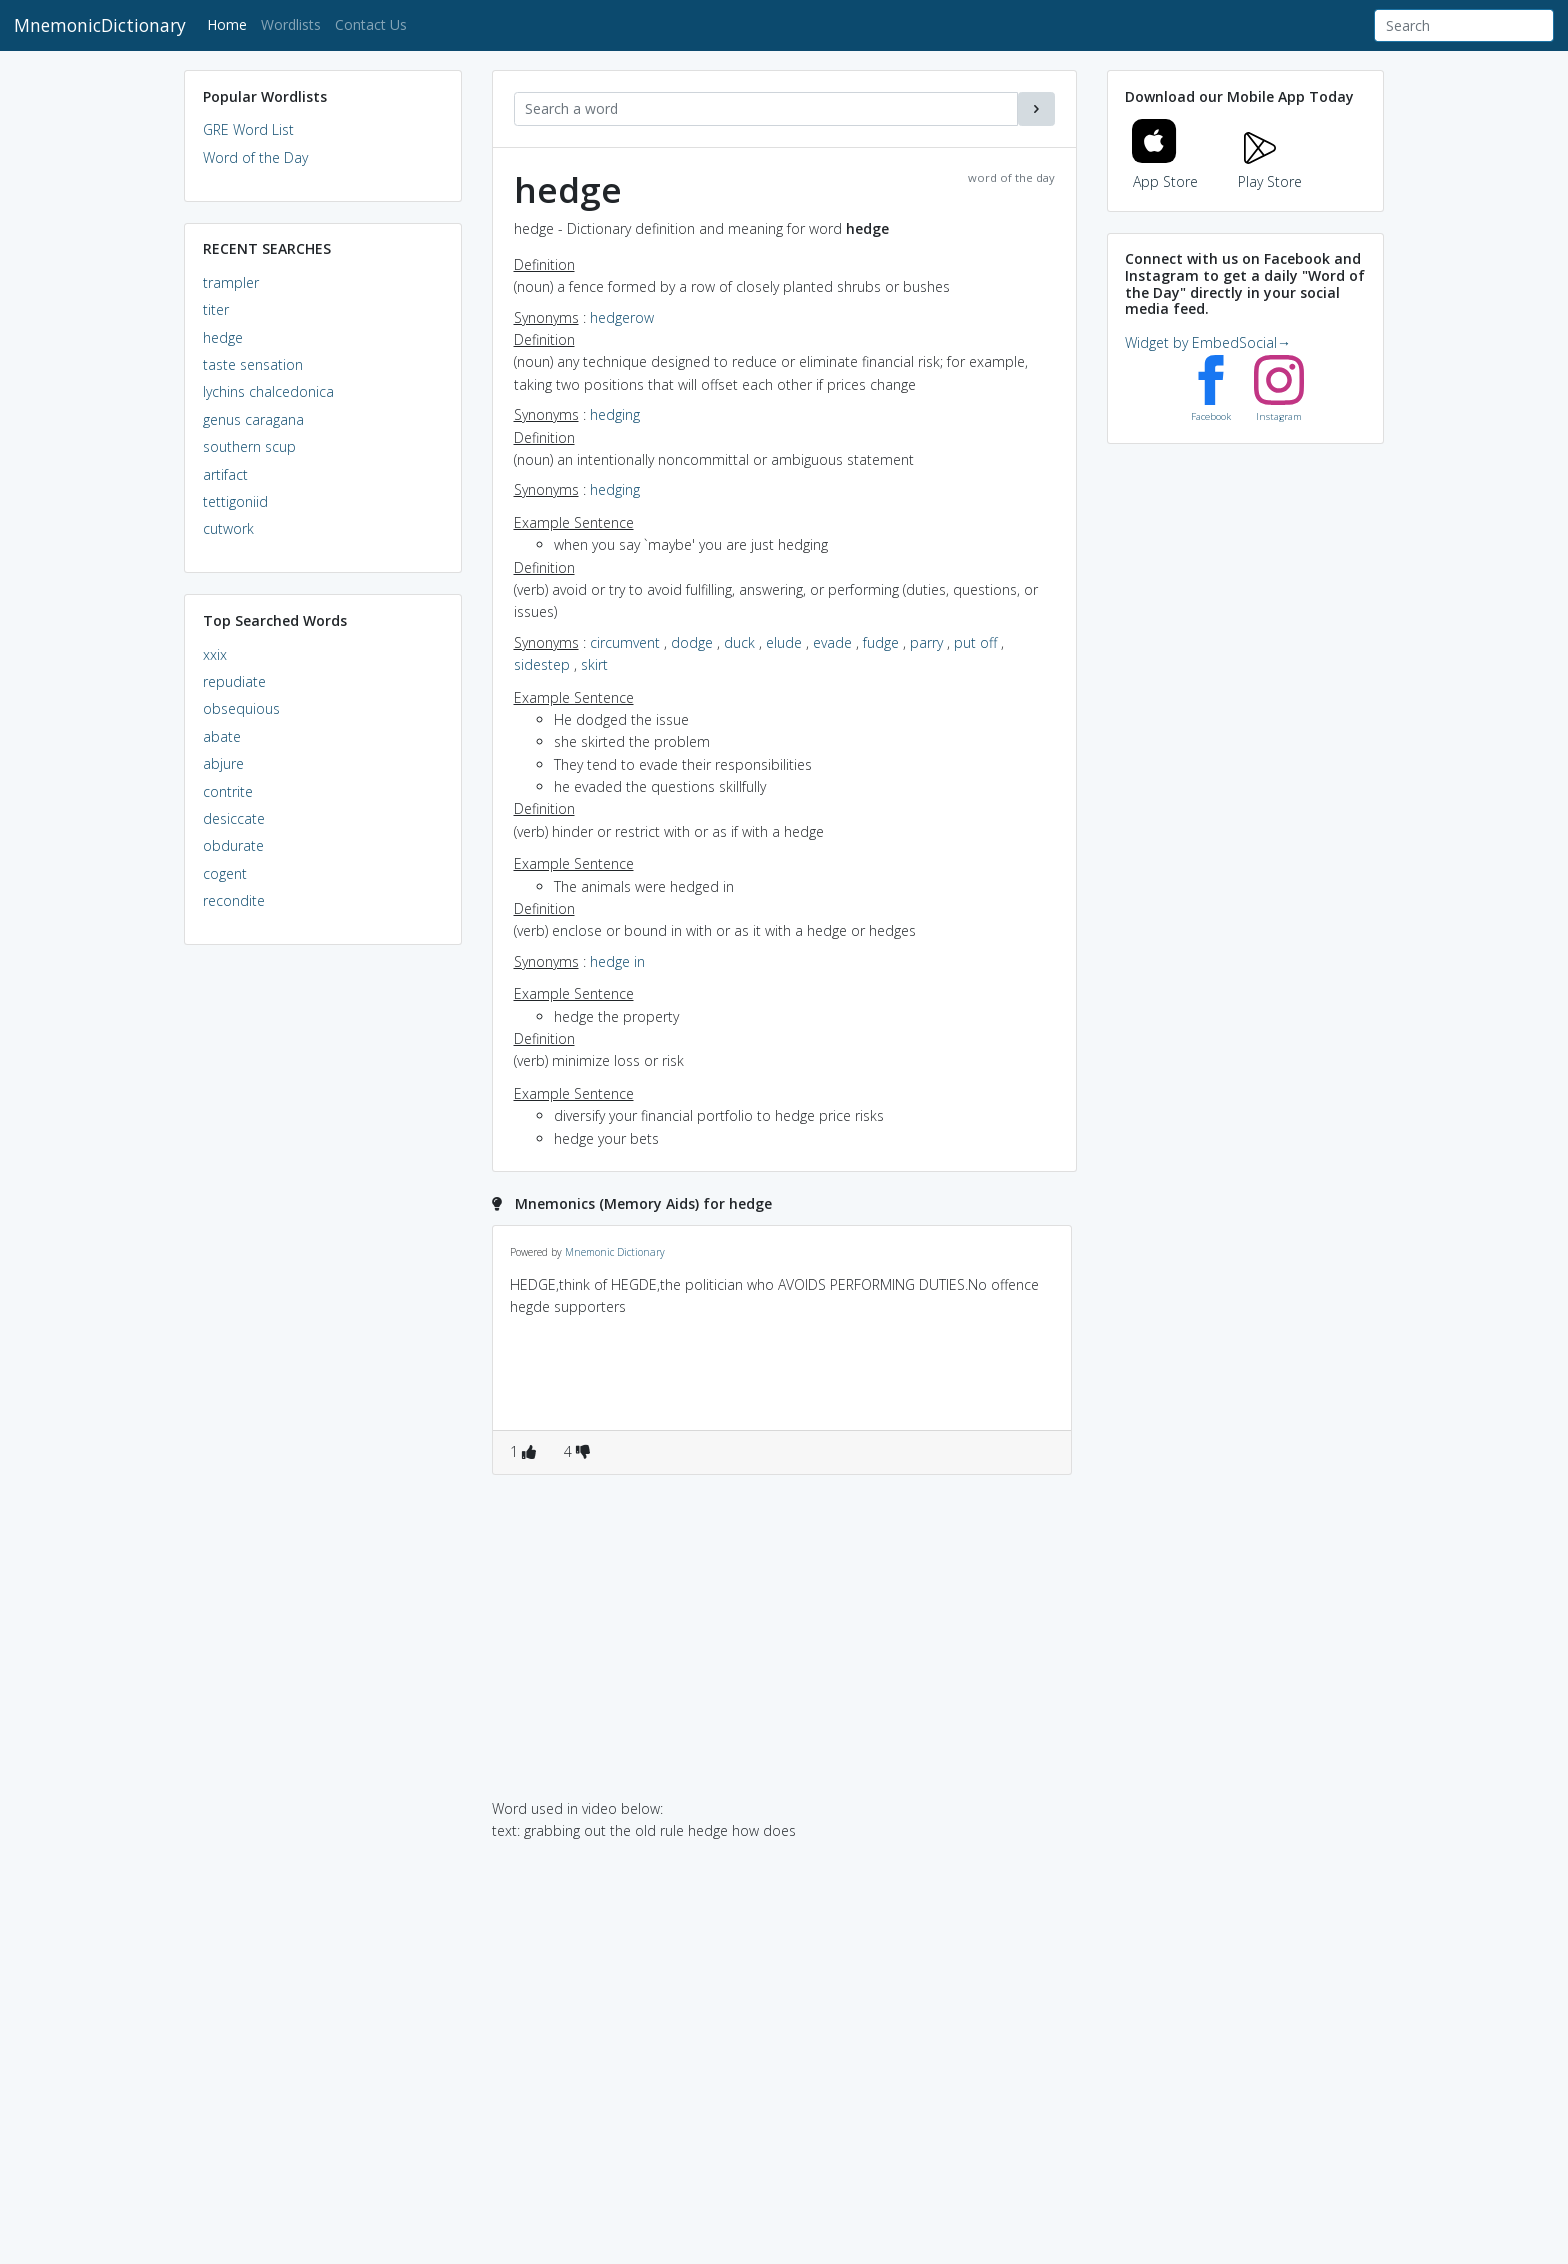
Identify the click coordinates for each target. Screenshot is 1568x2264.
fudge (881, 642)
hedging (615, 414)
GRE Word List (248, 129)
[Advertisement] (323, 1266)
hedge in (617, 961)
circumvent (625, 642)
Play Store (1270, 169)
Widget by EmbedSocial (1208, 342)
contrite (228, 791)
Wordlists (291, 24)
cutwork (228, 528)
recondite (234, 900)
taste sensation (253, 364)
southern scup (249, 446)
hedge (223, 337)
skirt (594, 664)
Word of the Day (255, 157)
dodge (692, 642)
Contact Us (371, 24)
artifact (225, 474)
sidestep (542, 664)
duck (739, 642)
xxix (215, 654)
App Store (1165, 169)
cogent (225, 873)
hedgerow (622, 317)
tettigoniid (235, 501)
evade (832, 642)
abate (222, 736)
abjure (223, 763)
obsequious (241, 708)
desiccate (234, 818)
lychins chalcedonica (268, 391)
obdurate (233, 845)
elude (784, 642)
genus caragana (253, 419)
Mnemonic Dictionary (615, 1252)
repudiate (234, 681)
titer (216, 309)
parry (926, 642)
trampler (231, 282)
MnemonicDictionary (100, 25)
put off (975, 642)
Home (230, 23)
